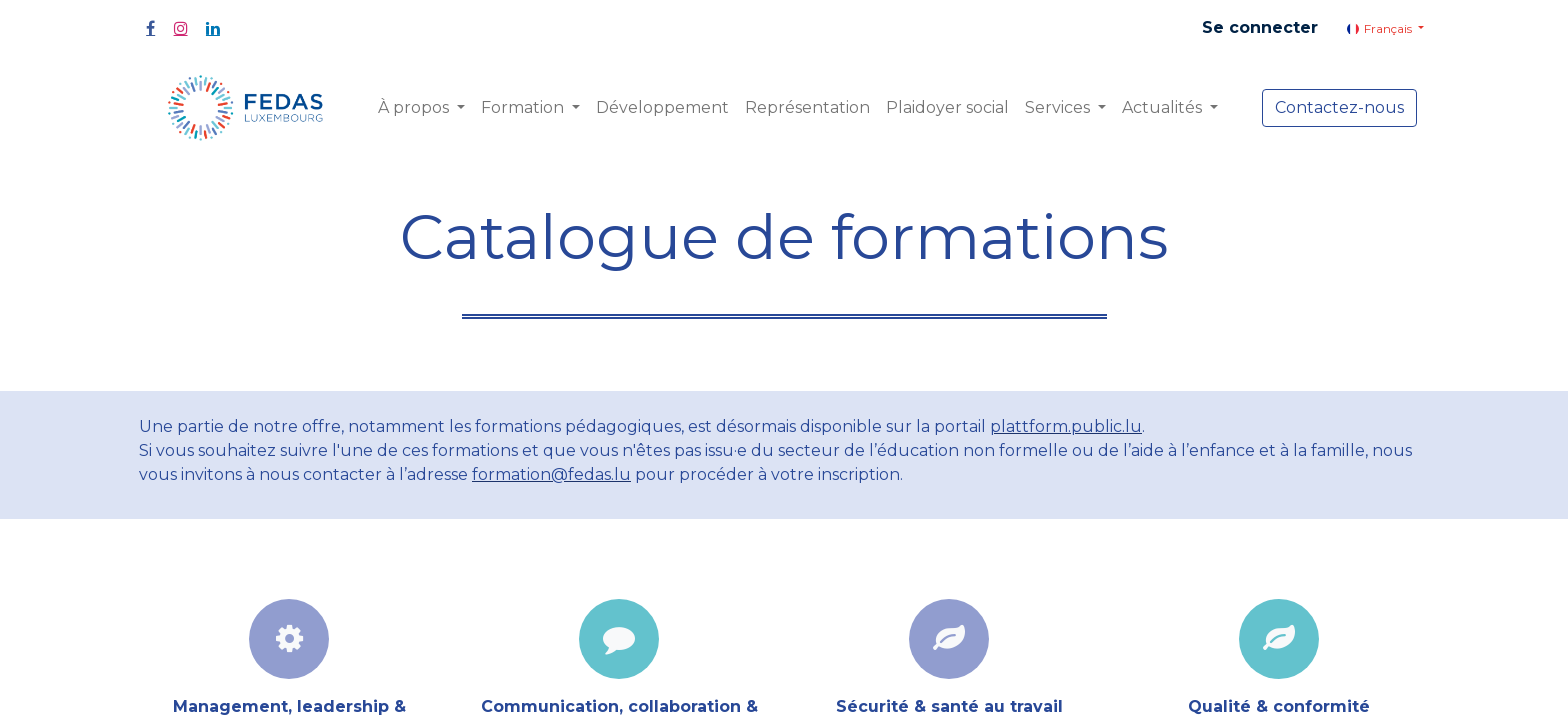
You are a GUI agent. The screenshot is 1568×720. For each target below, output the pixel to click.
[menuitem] (662, 108)
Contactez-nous (1339, 107)
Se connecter (1260, 27)
